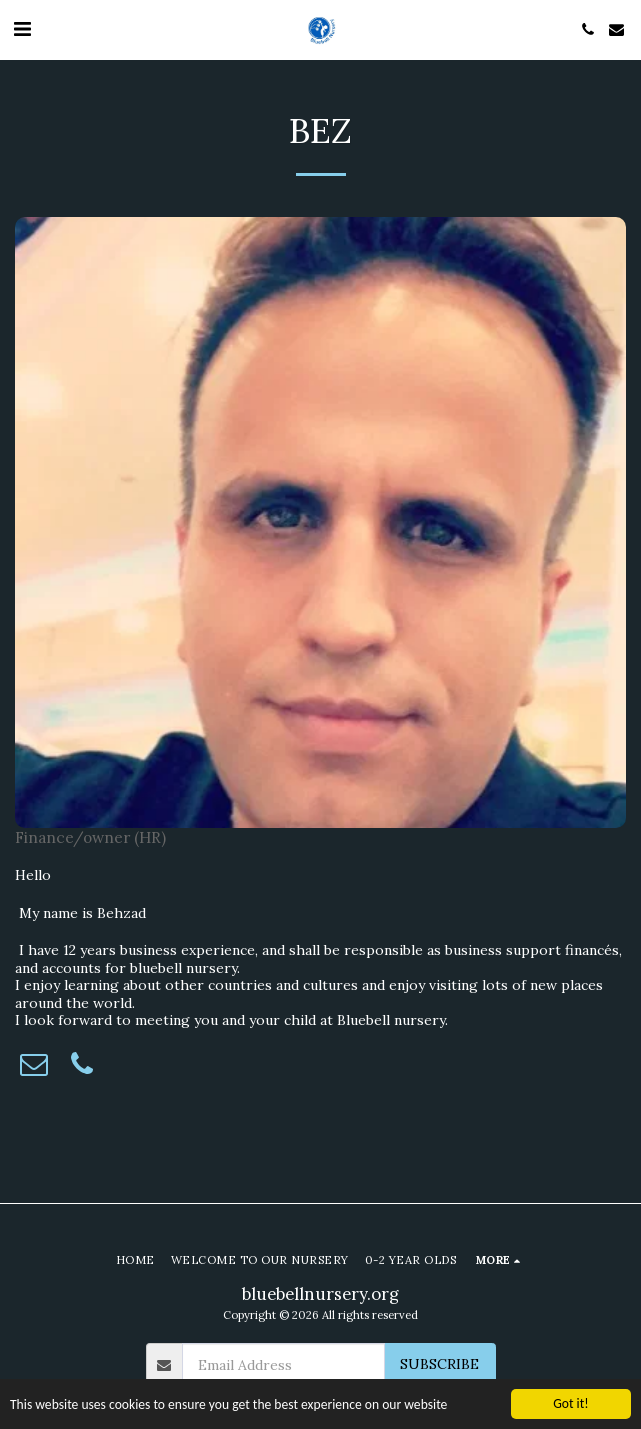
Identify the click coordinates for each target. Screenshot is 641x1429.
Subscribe (439, 1364)
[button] (22, 28)
